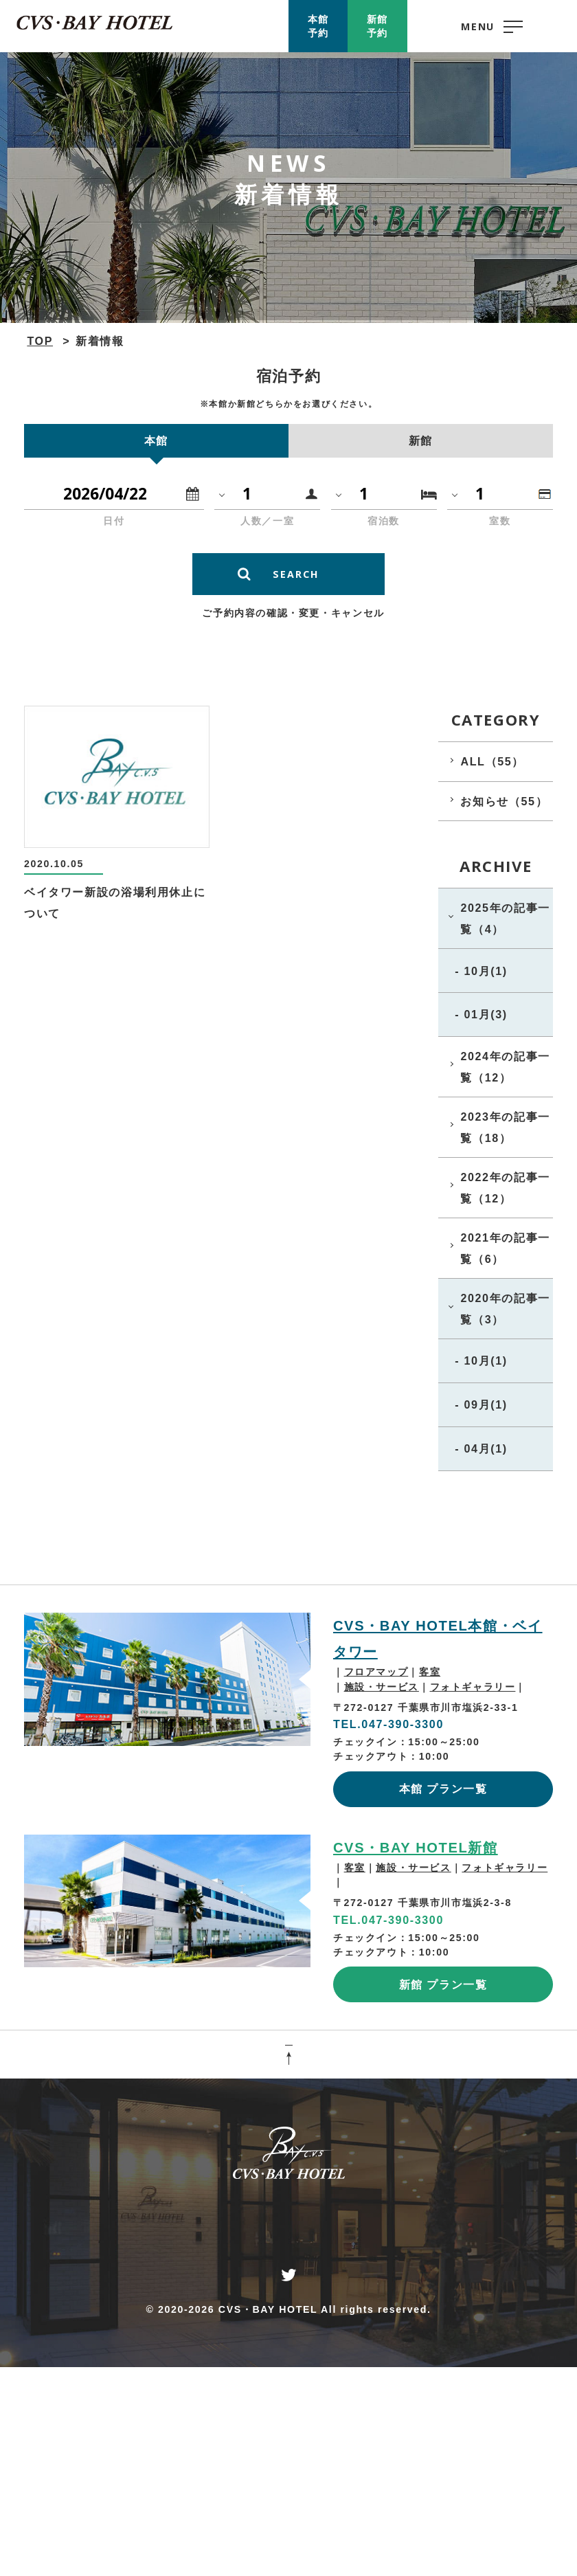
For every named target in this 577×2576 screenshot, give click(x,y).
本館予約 (318, 26)
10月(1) (485, 971)
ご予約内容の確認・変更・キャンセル (293, 612)
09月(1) (485, 1404)
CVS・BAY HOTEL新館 (415, 1847)
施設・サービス (381, 1686)
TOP (40, 341)
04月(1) (485, 1448)
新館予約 (377, 26)
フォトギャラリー (473, 1686)
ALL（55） (492, 761)
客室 (429, 1671)
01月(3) (485, 1014)
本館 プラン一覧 (443, 1788)
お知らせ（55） (503, 801)
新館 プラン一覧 (443, 1984)
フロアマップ (376, 1671)
